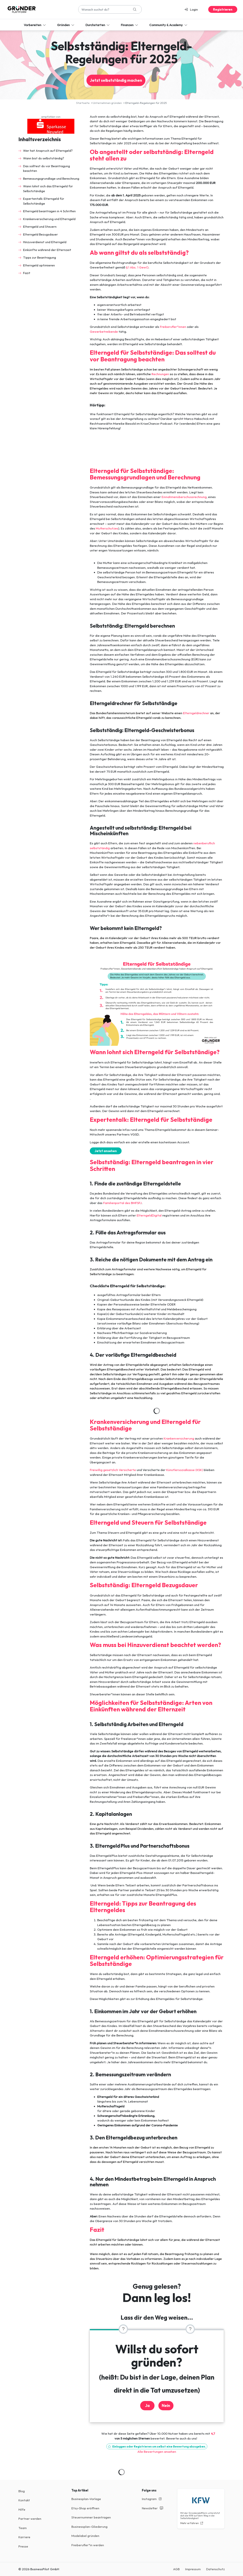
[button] (192, 9)
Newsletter (152, 2508)
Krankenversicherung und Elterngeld (49, 219)
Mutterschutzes (107, 528)
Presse (23, 2546)
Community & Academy (168, 25)
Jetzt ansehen (106, 1151)
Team (22, 2528)
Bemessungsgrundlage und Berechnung (51, 178)
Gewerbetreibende (104, 331)
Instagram (152, 2499)
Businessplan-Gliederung (89, 2527)
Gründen (66, 25)
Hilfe (21, 2509)
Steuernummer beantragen (91, 2517)
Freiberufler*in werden (87, 2545)
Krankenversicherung (179, 1438)
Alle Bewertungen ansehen (156, 2451)
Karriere (24, 2537)
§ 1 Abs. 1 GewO (137, 267)
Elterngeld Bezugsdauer (40, 234)
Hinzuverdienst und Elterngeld (44, 242)
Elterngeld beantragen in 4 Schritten (49, 211)
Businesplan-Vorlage (86, 2499)
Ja (147, 2405)
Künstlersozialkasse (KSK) (184, 1470)
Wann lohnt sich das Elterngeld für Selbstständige (48, 188)
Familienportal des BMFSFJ (122, 1203)
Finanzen (130, 25)
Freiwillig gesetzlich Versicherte (113, 1470)
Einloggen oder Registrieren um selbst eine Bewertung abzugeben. (157, 2446)
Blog (21, 2491)
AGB (176, 2569)
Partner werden (29, 2519)
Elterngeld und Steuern (40, 226)
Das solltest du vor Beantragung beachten (46, 168)
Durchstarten (98, 25)
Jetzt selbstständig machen (116, 80)
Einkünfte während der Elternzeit (47, 250)
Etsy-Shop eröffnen (85, 2508)
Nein (166, 2405)
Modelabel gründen (85, 2536)
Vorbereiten (35, 25)
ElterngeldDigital (149, 1215)
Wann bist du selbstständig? (43, 158)
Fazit (26, 273)
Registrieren (222, 9)
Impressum (193, 2569)
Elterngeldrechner (196, 713)
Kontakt (24, 2500)
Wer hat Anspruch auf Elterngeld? (48, 150)
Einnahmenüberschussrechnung (184, 497)
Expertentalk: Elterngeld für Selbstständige (43, 201)
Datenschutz (215, 2569)
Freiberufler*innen (173, 327)
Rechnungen (160, 374)
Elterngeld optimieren (39, 265)
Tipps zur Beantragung (39, 257)
